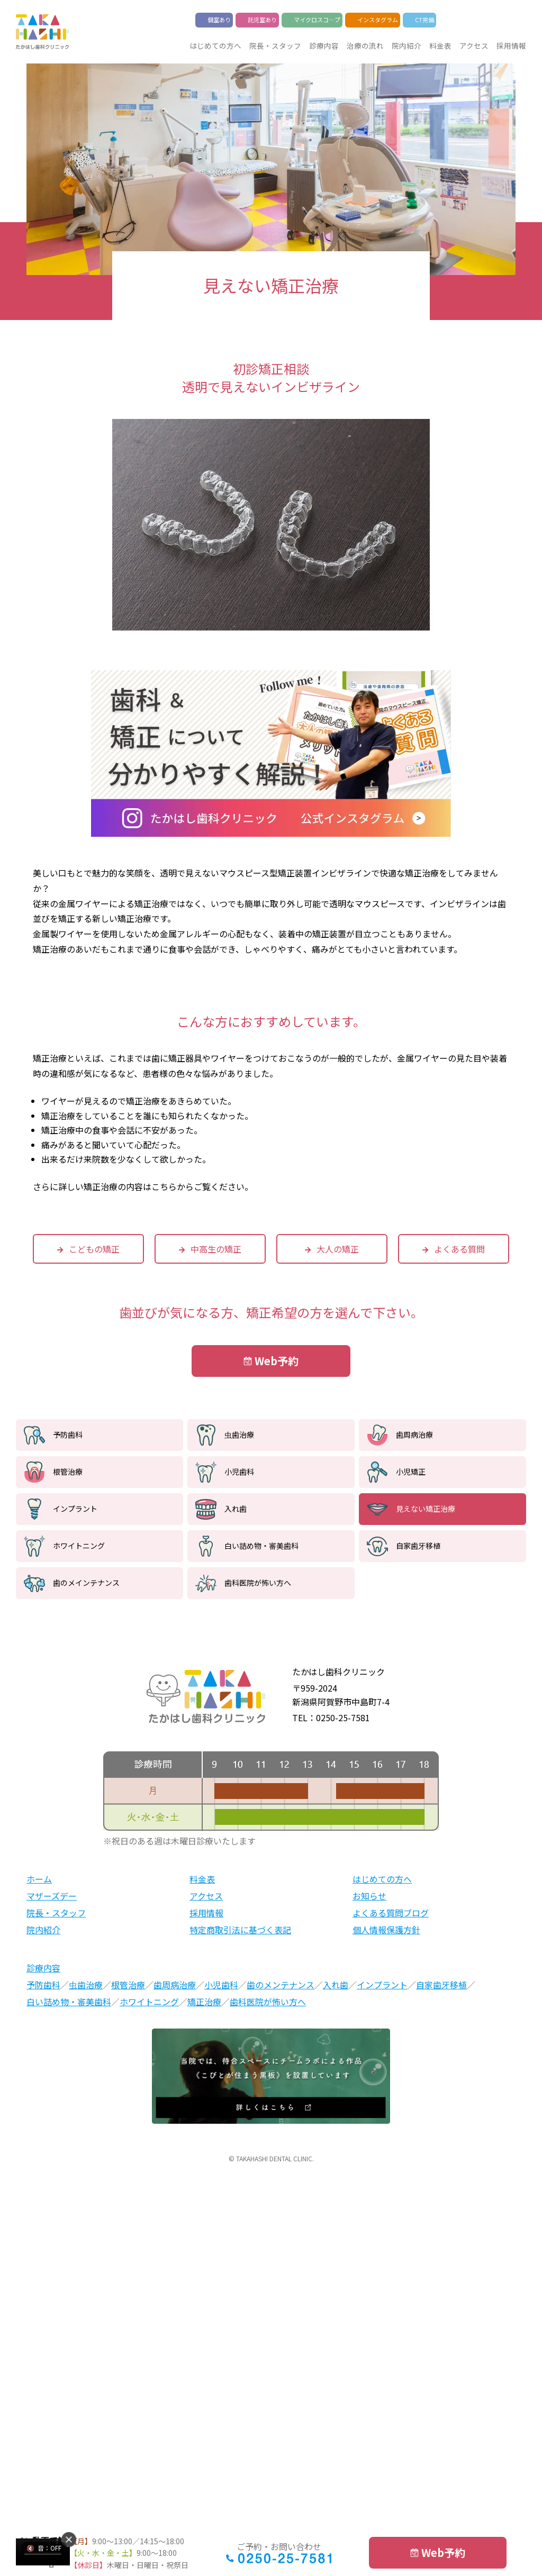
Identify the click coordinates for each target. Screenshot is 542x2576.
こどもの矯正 (94, 1249)
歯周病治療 (414, 1434)
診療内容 (324, 45)
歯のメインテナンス (86, 1582)
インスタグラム (377, 19)
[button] (68, 2539)
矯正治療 (204, 2001)
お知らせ (369, 1895)
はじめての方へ (215, 45)
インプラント (75, 1508)
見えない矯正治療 (425, 1508)
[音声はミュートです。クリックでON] (44, 2548)
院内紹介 (406, 45)
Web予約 (277, 1360)
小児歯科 (239, 1471)
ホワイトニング (79, 1545)
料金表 (440, 45)
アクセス (474, 45)
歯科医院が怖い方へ (257, 1582)
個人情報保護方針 (386, 1929)
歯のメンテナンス (280, 1984)
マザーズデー (51, 1895)
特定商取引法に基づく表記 (240, 1929)
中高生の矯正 (216, 1249)
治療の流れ (365, 45)
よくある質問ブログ (391, 1912)
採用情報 (511, 45)
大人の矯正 (338, 1249)
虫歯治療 (239, 1434)
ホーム (39, 1878)
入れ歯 (235, 1508)
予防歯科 (68, 1434)
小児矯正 (411, 1471)
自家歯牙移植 (418, 1545)
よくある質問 (459, 1249)
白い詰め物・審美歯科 (261, 1545)
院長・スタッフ (275, 45)
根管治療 (68, 1471)
